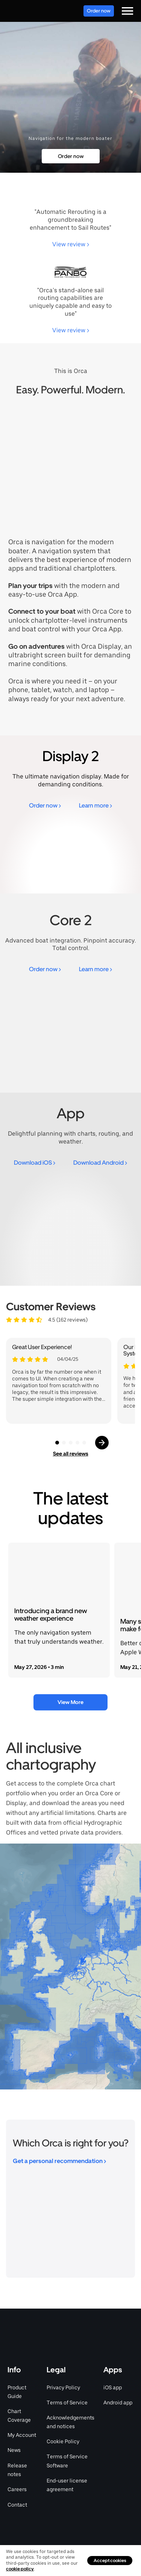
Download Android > (100, 1162)
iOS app (112, 2387)
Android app (117, 2402)
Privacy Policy (63, 2387)
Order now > (45, 805)
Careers (17, 2489)
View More (70, 1702)
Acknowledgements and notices (70, 2422)
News (14, 2450)
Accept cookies (110, 2560)
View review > (70, 244)
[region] (70, 1966)
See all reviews (70, 1454)
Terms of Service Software (67, 2460)
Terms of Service (67, 2402)
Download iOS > (34, 1162)
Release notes (17, 2469)
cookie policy (20, 2568)
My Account (22, 2435)
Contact (17, 2505)
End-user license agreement (67, 2485)
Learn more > (95, 805)
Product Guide (17, 2391)
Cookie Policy (63, 2441)
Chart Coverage (19, 2415)
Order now (99, 11)
